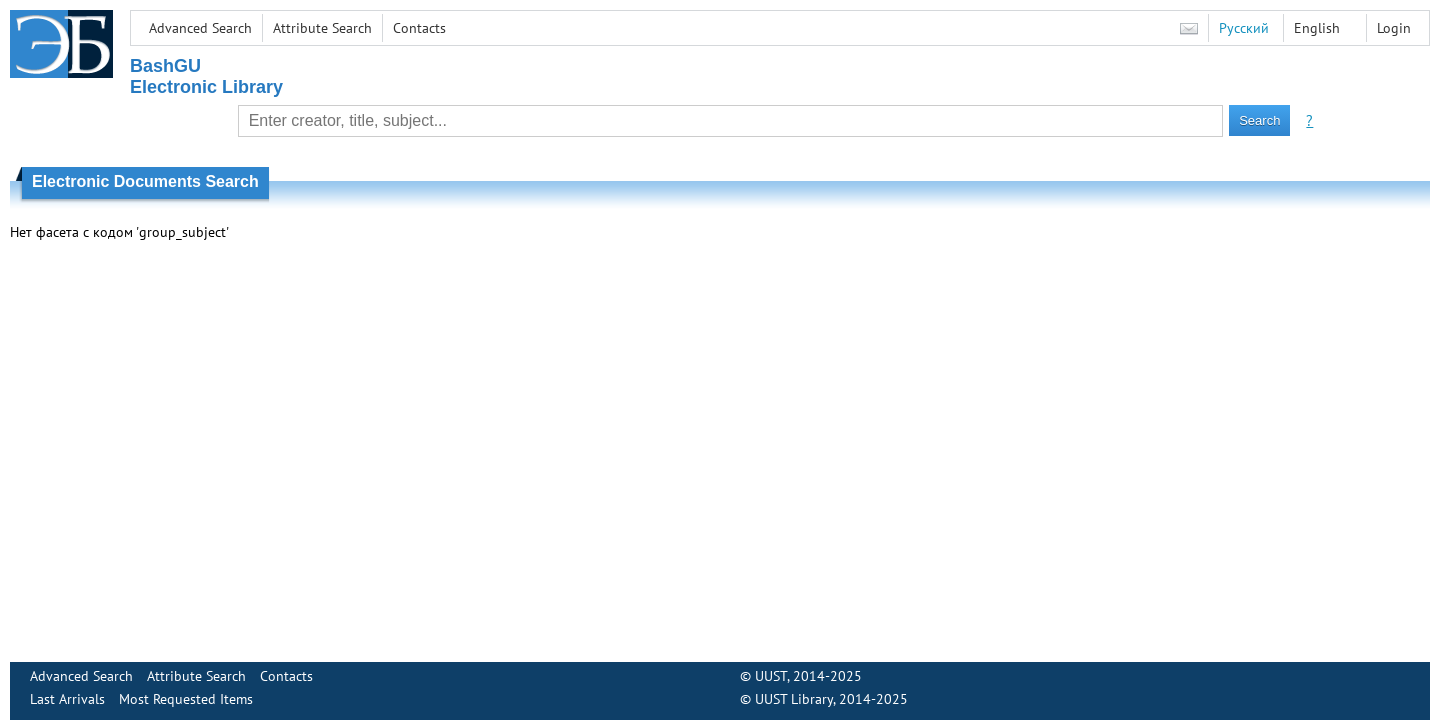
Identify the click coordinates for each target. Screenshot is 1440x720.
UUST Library (794, 699)
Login (1394, 28)
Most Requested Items (186, 699)
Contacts (419, 28)
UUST (771, 676)
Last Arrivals (67, 699)
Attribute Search (322, 28)
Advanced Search (200, 28)
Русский (1244, 28)
